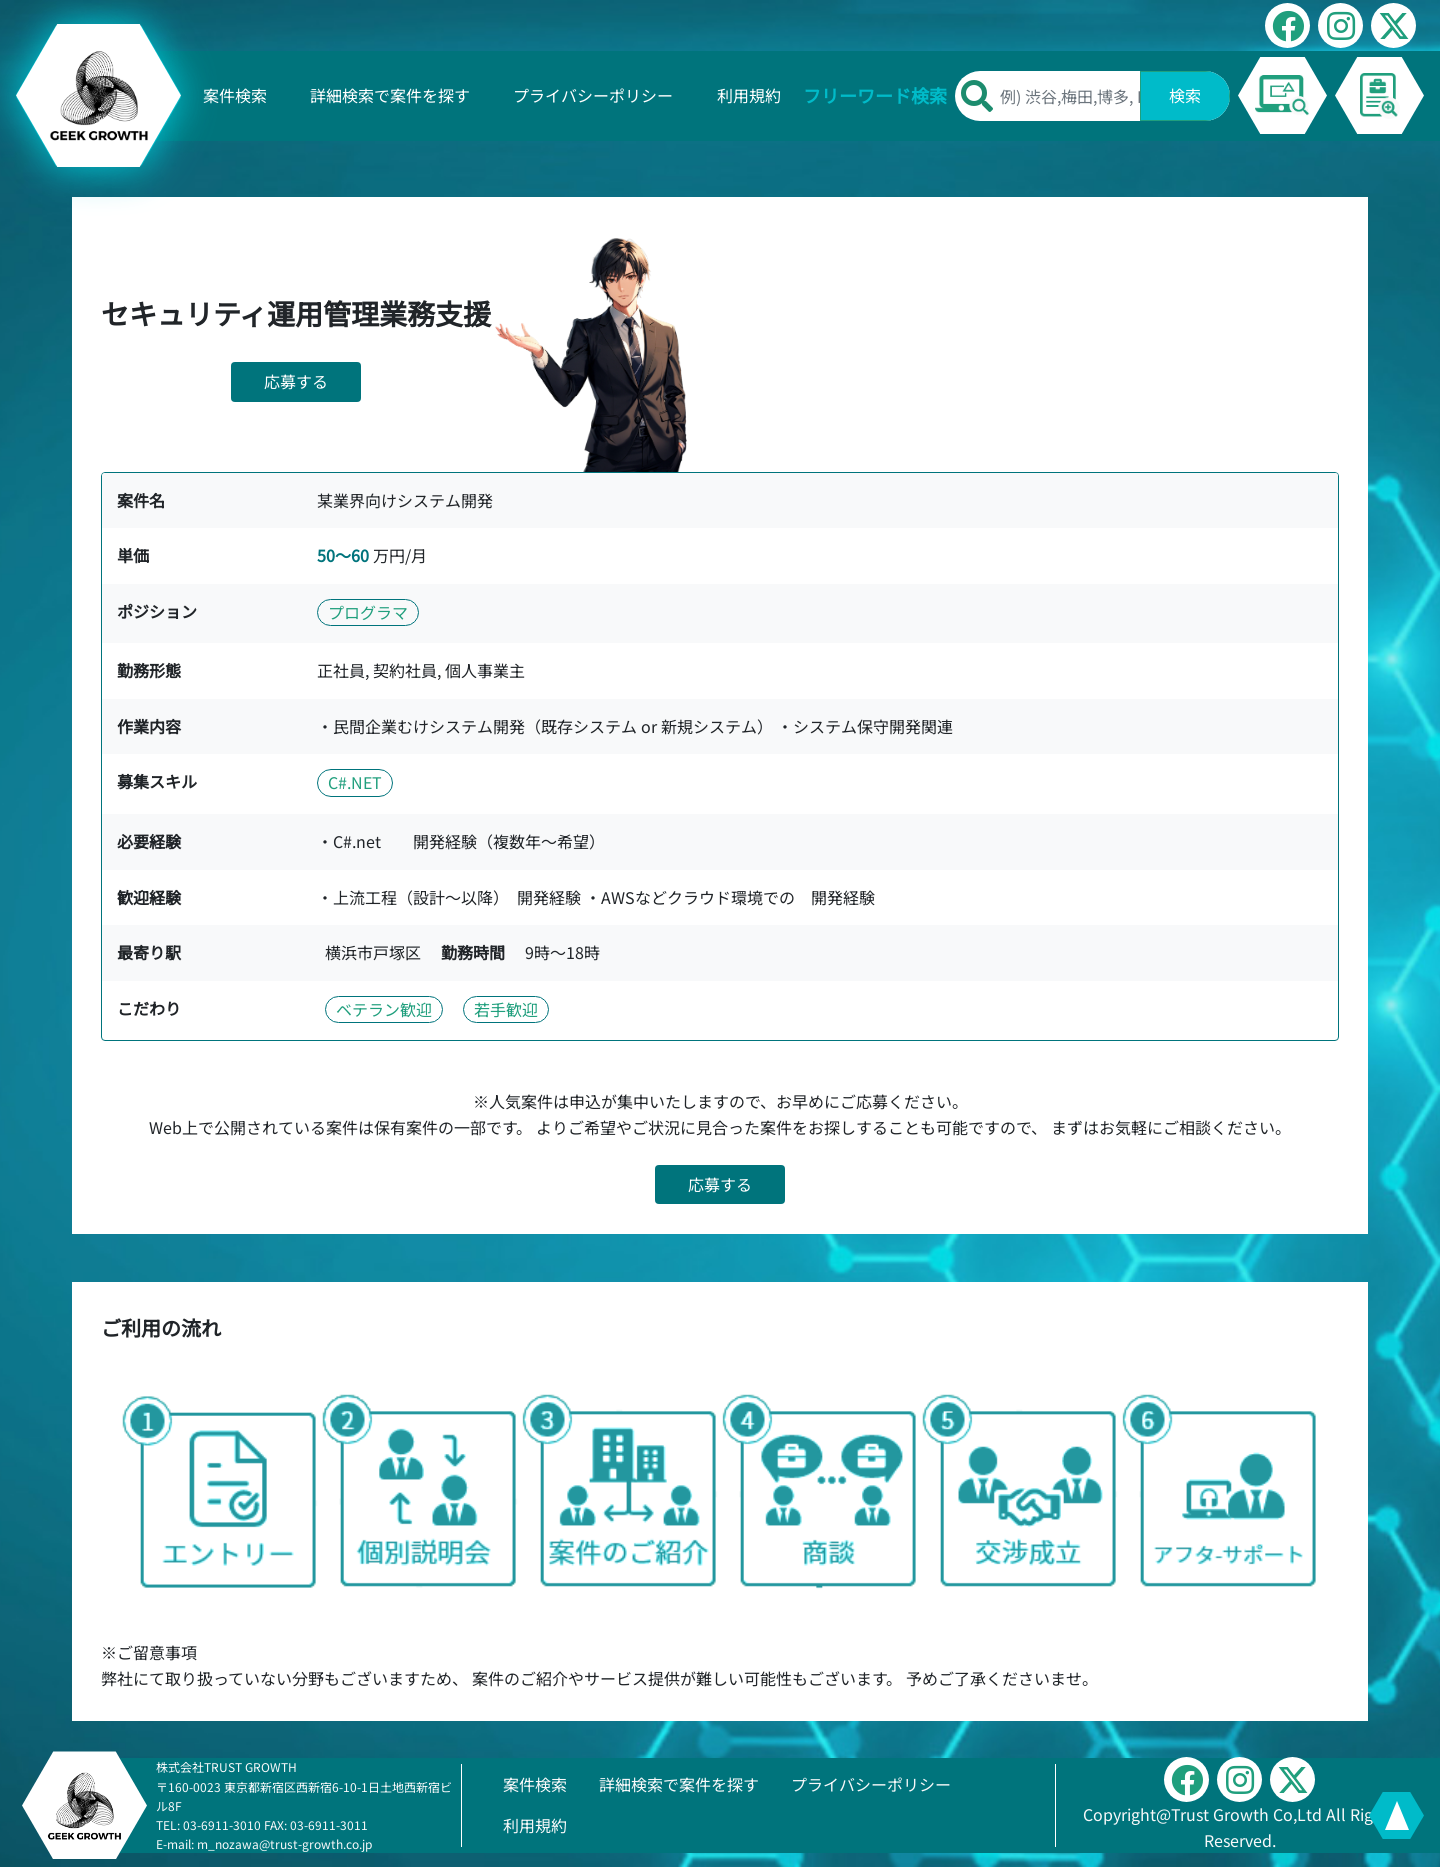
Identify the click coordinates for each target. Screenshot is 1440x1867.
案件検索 (235, 95)
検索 (1185, 95)
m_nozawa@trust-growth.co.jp (284, 1843)
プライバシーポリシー (593, 95)
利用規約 (749, 95)
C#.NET (355, 782)
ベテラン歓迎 (384, 1009)
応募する (296, 381)
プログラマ (368, 612)
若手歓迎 (506, 1009)
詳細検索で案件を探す (390, 95)
